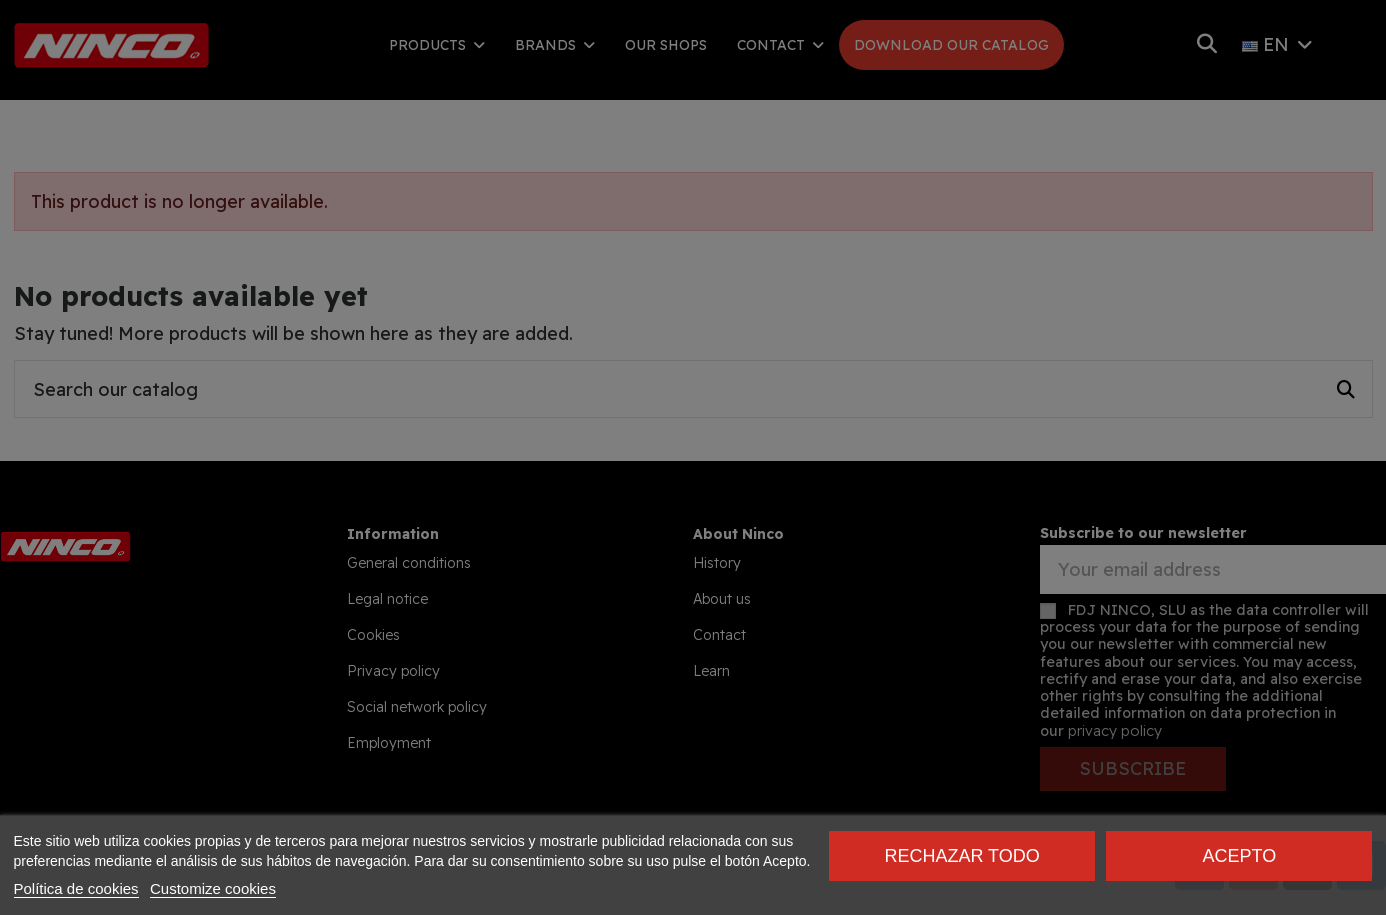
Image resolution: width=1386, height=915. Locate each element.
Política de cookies (76, 888)
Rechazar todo (961, 856)
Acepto (1239, 856)
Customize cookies (213, 888)
